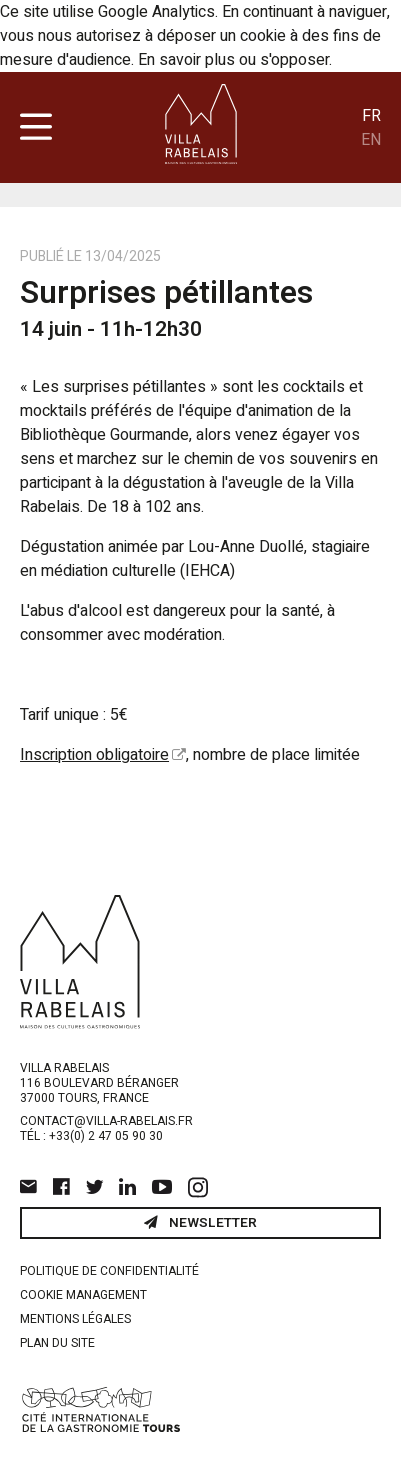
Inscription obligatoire (94, 755)
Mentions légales (75, 1319)
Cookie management (83, 1295)
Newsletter (200, 1223)
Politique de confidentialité (109, 1271)
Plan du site (57, 1343)
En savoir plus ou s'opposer (233, 60)
